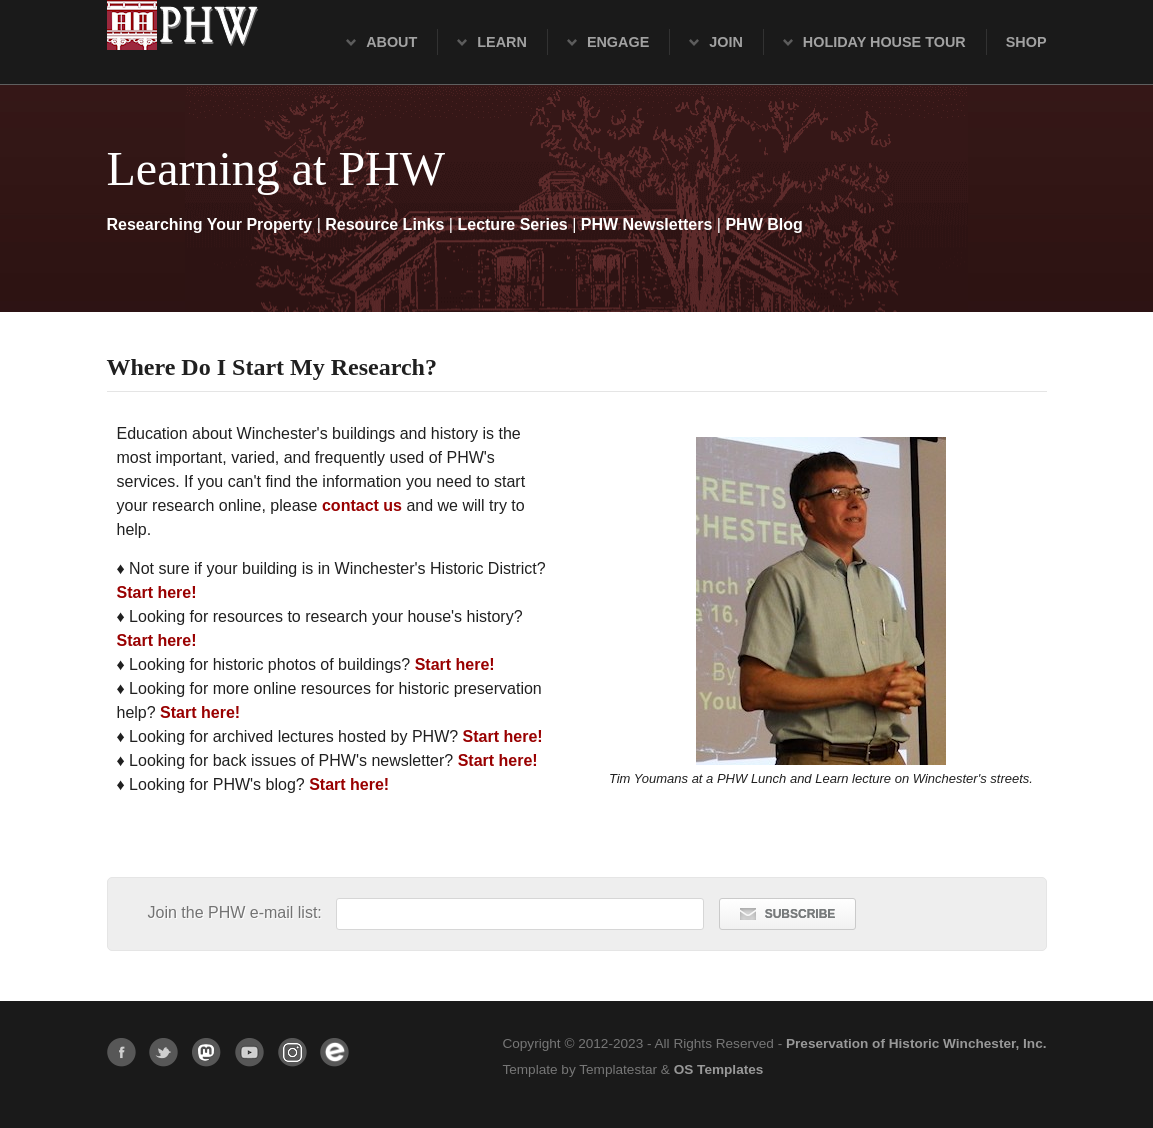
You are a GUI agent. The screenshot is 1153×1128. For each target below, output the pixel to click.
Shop (1026, 42)
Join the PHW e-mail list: (237, 912)
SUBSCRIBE (788, 914)
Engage (618, 42)
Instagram (292, 1052)
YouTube (249, 1052)
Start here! (157, 592)
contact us (362, 505)
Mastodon (206, 1052)
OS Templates (719, 1069)
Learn (502, 42)
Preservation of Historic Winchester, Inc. (916, 1043)
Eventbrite (334, 1052)
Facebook (121, 1052)
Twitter (163, 1052)
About (391, 42)
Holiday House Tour (884, 42)
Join (726, 42)
